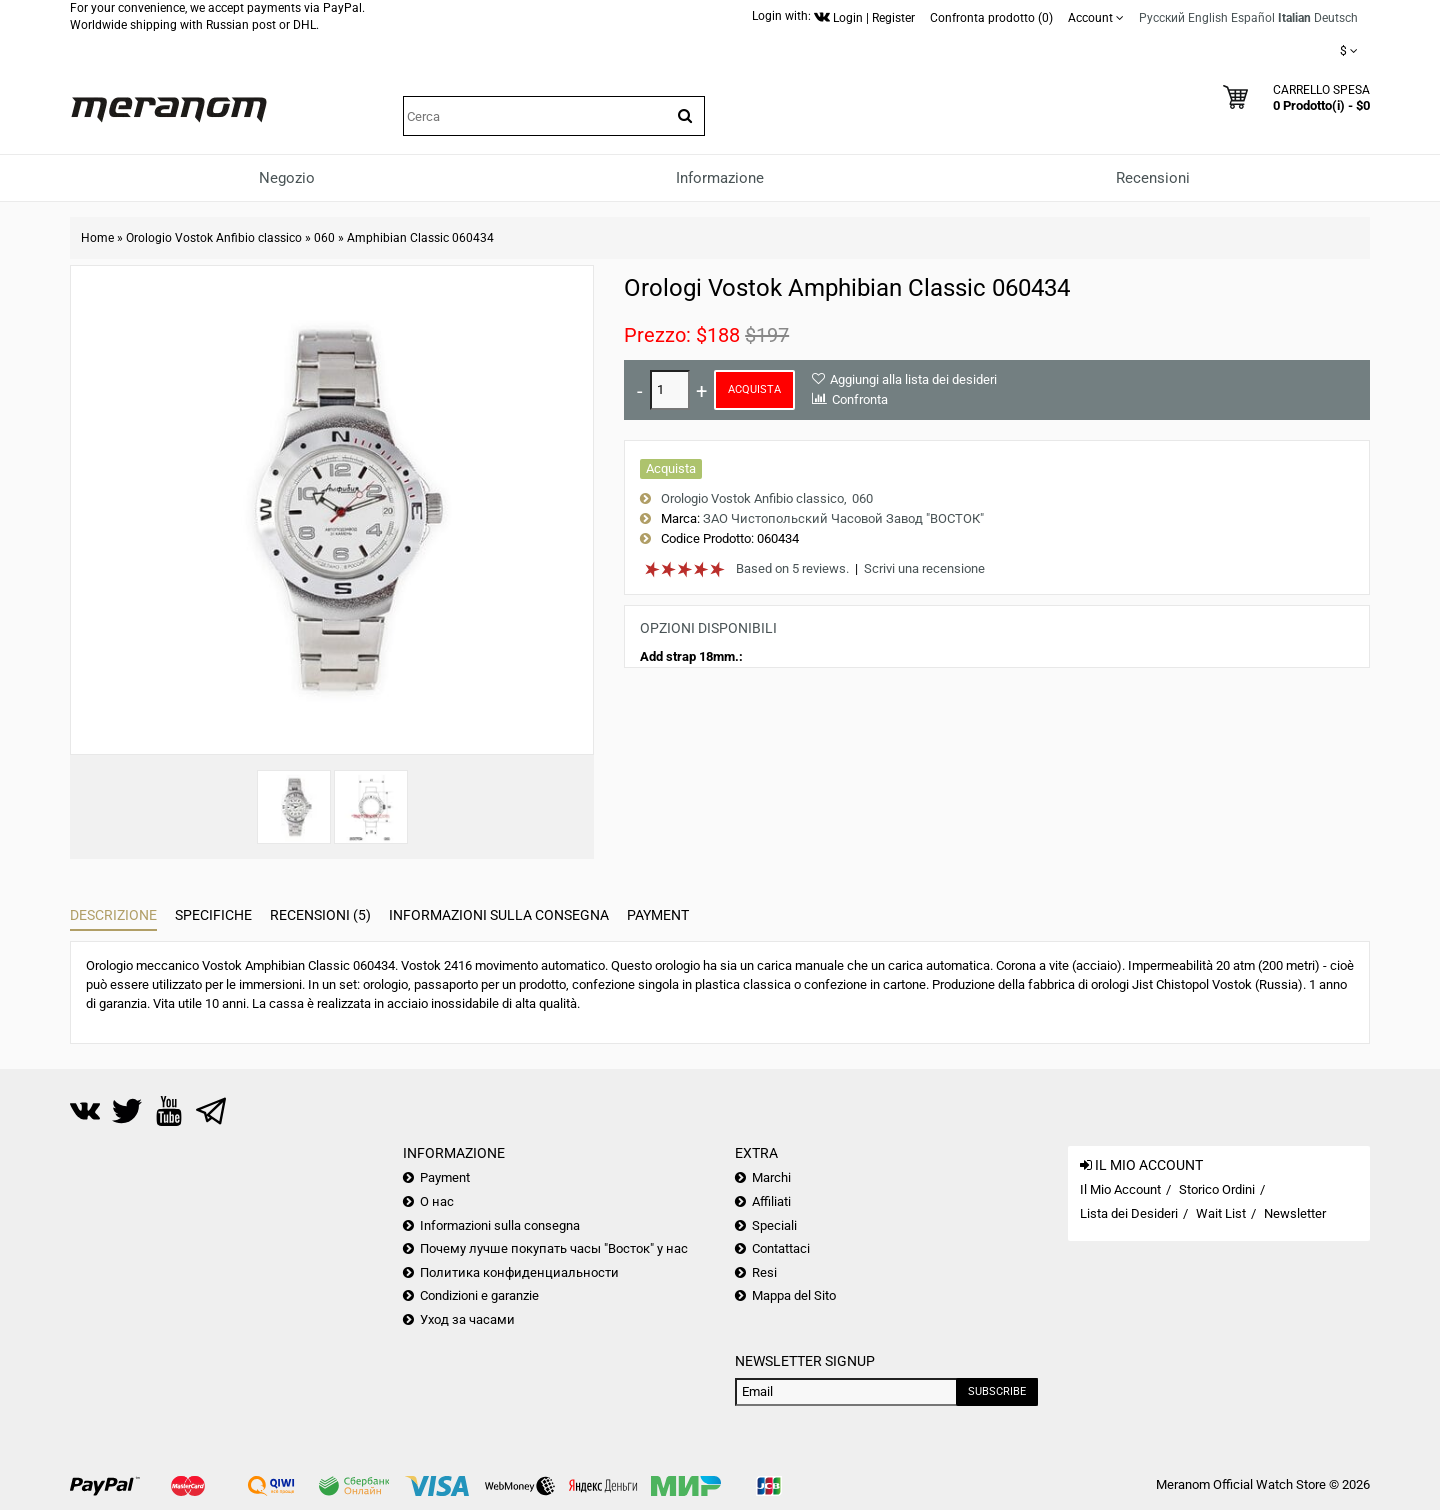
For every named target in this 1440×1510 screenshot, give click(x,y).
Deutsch (1336, 18)
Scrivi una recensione (924, 568)
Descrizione (113, 915)
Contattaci (781, 1248)
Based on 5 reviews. (792, 568)
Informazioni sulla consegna (499, 915)
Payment (658, 915)
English (1208, 18)
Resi (764, 1272)
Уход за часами (467, 1319)
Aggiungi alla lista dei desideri (913, 379)
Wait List (1221, 1213)
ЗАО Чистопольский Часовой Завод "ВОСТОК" (843, 518)
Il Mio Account (1120, 1189)
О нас (437, 1201)
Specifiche (213, 915)
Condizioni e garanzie (479, 1295)
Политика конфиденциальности (519, 1272)
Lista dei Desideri (1129, 1213)
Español (1253, 18)
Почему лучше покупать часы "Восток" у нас (554, 1248)
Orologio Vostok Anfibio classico (214, 238)
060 (324, 238)
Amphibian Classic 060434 (420, 238)
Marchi (771, 1177)
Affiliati (771, 1201)
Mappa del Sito (794, 1295)
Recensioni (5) (320, 915)
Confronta (860, 399)
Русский (1162, 18)
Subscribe (997, 1391)
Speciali (774, 1225)
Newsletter (1295, 1213)
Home (97, 238)
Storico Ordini (1217, 1189)
